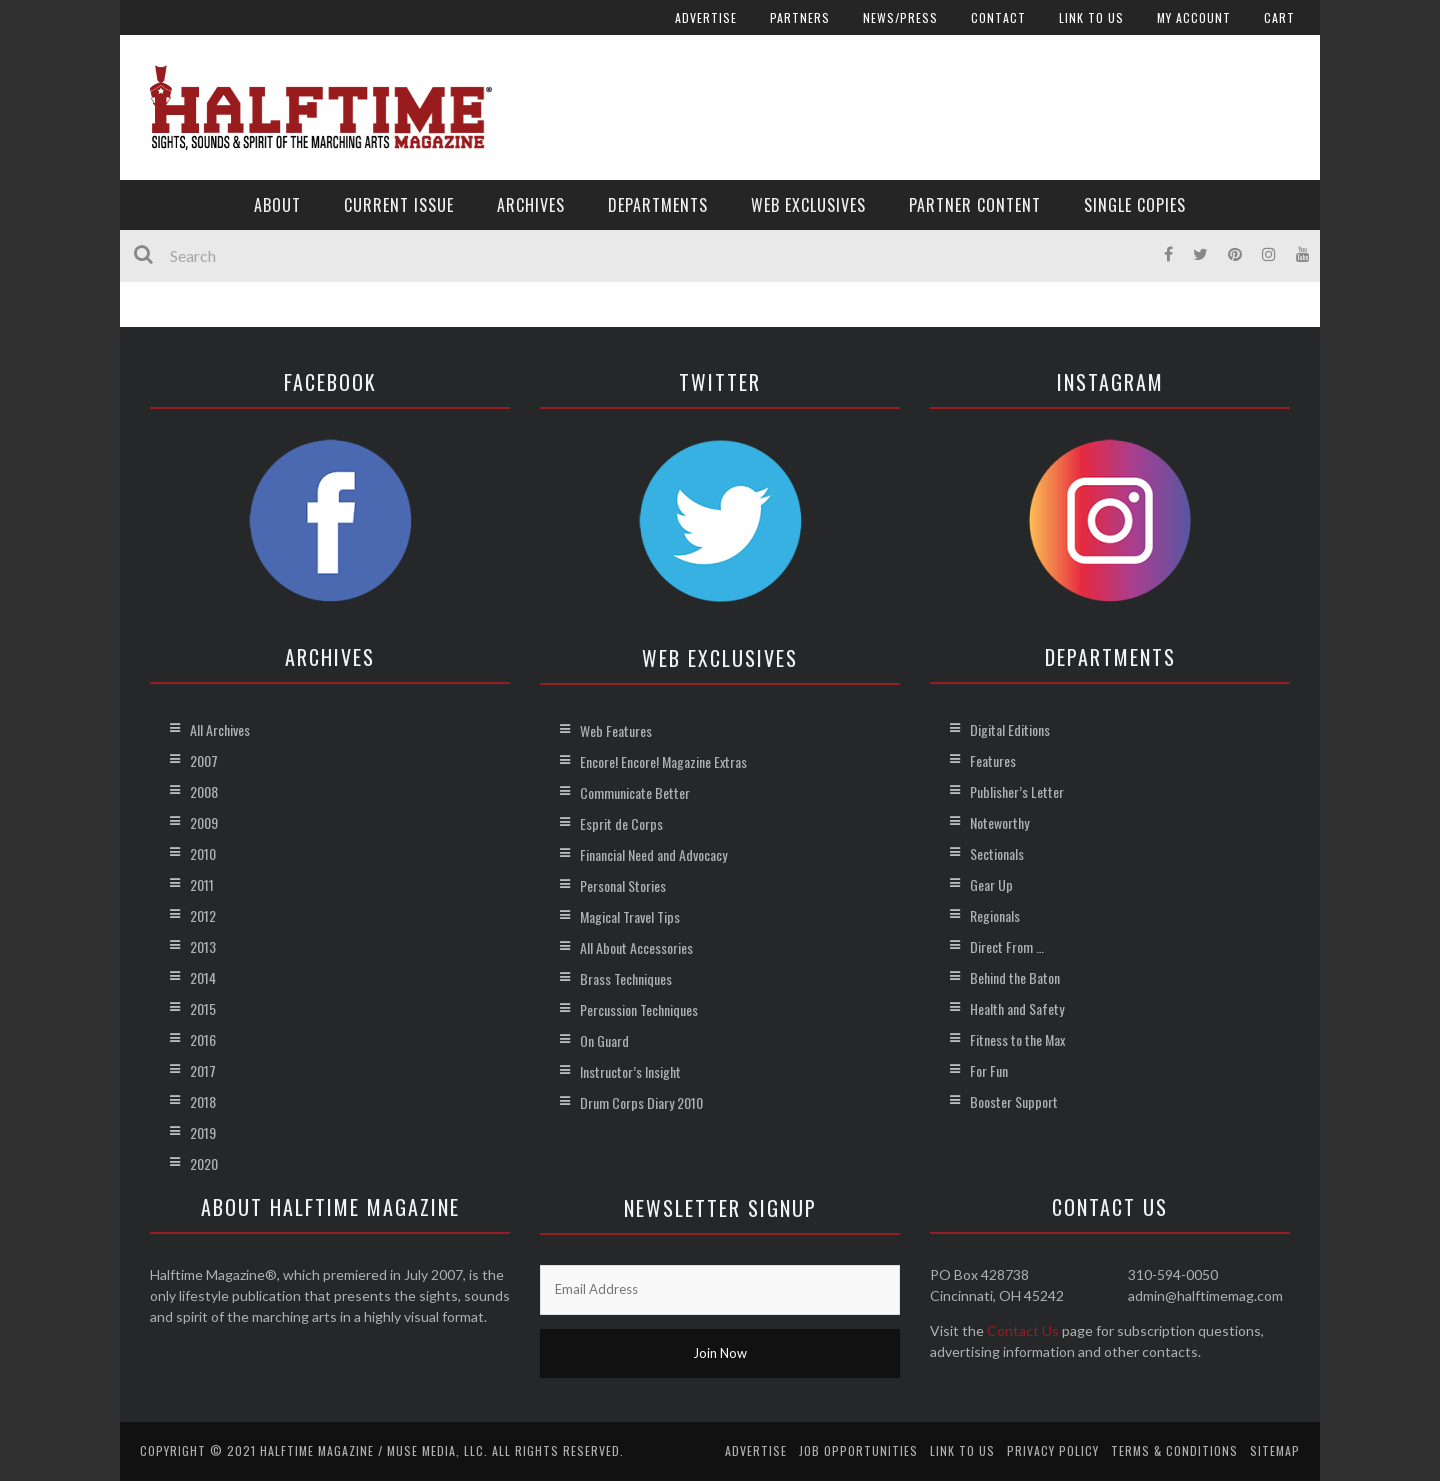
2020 (204, 1163)
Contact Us (1023, 1330)
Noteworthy (999, 822)
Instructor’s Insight (630, 1071)
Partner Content (975, 205)
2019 (203, 1132)
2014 (203, 977)
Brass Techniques (626, 978)
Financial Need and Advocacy (653, 854)
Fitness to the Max (1017, 1039)
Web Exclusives (808, 205)
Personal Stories (623, 885)
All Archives (220, 729)
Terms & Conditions (1174, 1450)
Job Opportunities (858, 1450)
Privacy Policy (1053, 1450)
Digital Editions (1010, 729)
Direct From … (1007, 946)
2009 (204, 822)
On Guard (604, 1040)
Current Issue (399, 205)
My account (1194, 17)
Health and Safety (1017, 1008)
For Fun (989, 1070)
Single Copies (1135, 205)
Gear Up (991, 884)
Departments (658, 205)
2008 (204, 791)
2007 (204, 760)
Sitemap (1275, 1450)
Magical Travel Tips (630, 916)
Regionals (995, 915)
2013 (203, 946)
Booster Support (1014, 1101)
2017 (203, 1070)
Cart (1279, 17)
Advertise (706, 17)
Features (993, 760)
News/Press (900, 17)
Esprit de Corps (621, 823)
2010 (203, 853)
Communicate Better (635, 792)
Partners (800, 17)
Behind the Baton (1015, 977)
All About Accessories (636, 947)
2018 (203, 1101)
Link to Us (1091, 17)
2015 (203, 1008)
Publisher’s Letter (1017, 791)
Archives (531, 205)
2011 (202, 884)
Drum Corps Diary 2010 (641, 1102)
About (277, 205)
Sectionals (997, 853)
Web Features (616, 730)
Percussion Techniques (639, 1009)
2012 (203, 915)
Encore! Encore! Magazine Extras (663, 761)
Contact (998, 17)
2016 (203, 1039)
